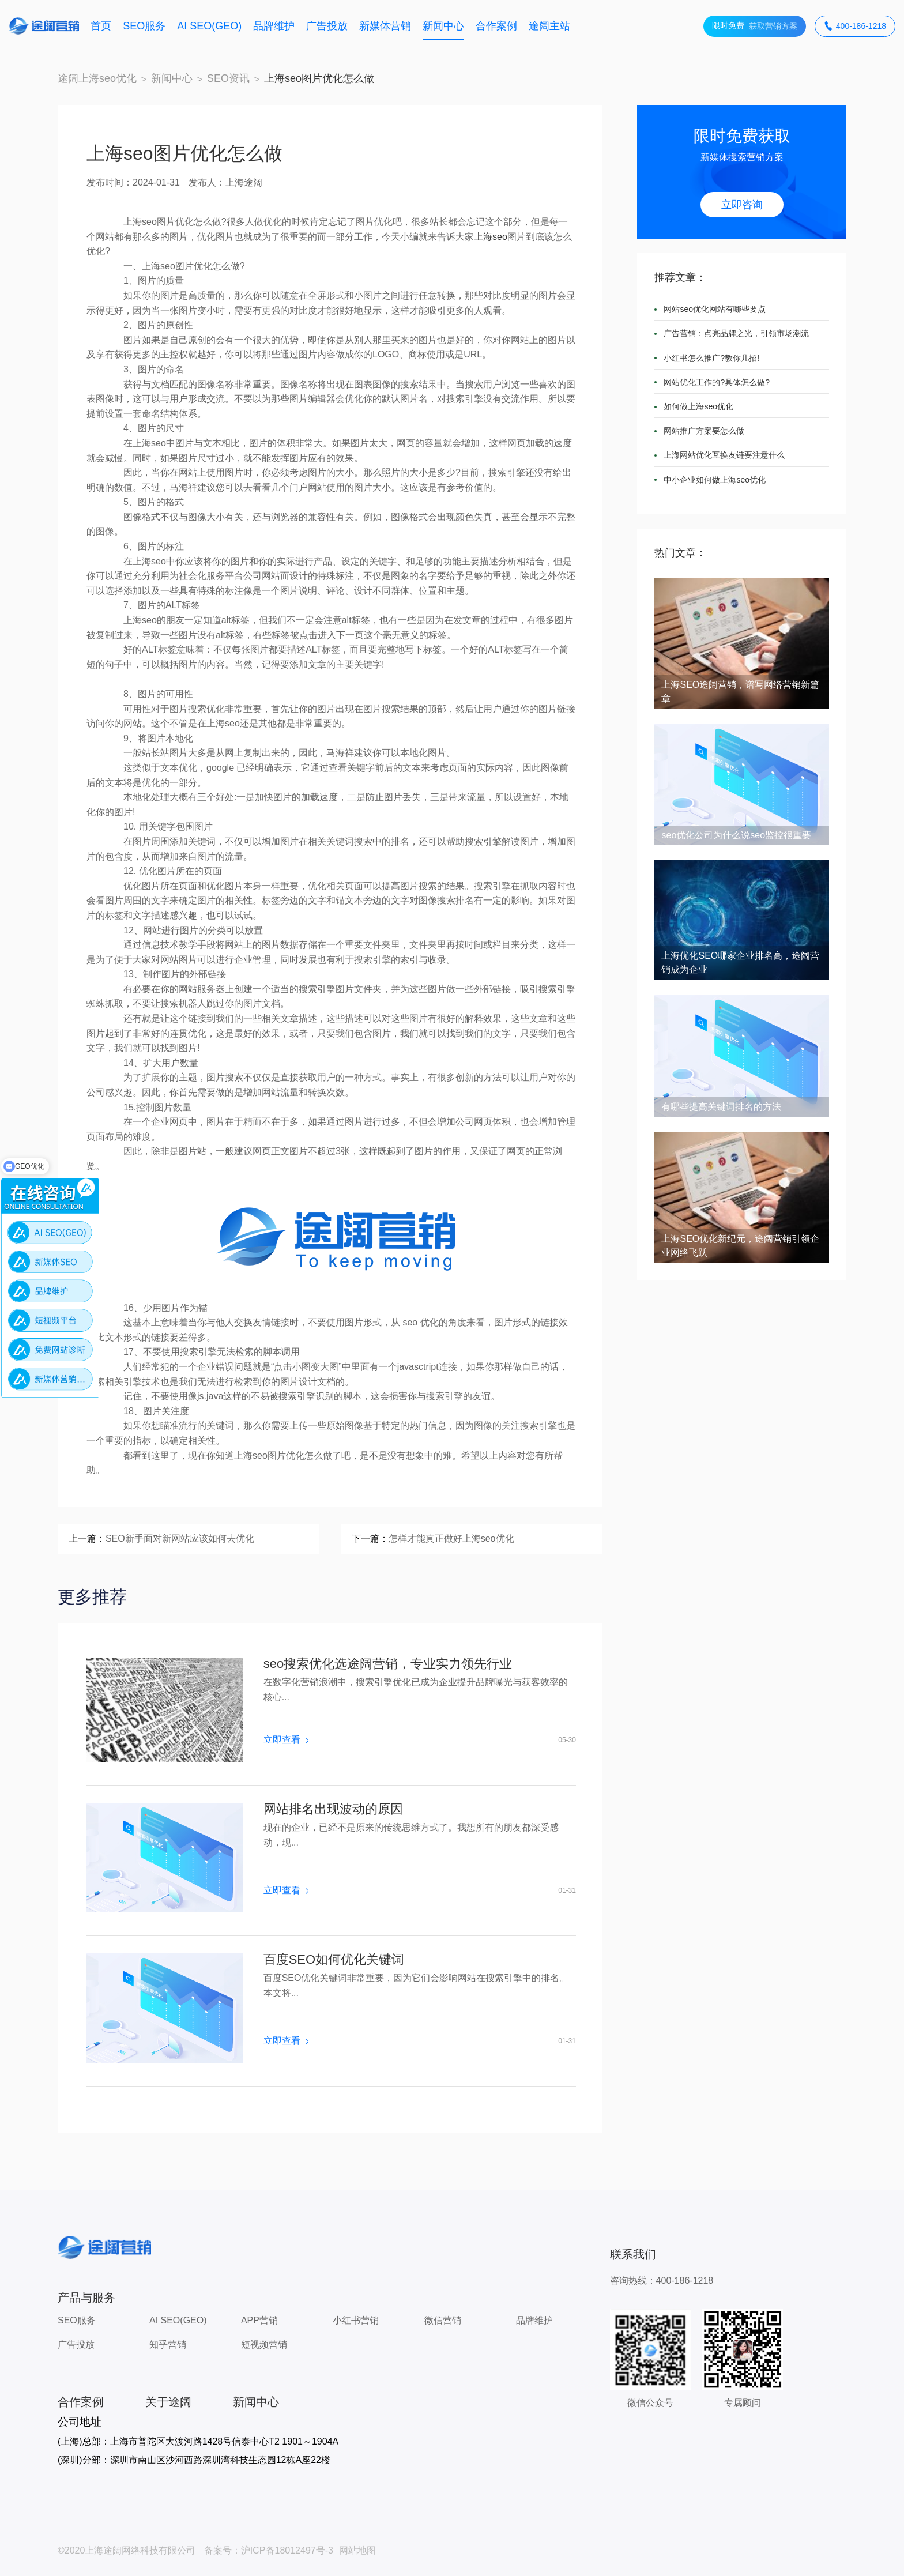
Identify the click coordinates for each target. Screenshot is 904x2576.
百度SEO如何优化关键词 (333, 1959)
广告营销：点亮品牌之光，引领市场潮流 (736, 333)
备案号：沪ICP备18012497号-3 (268, 2550)
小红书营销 (356, 2320)
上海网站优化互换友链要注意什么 (724, 455)
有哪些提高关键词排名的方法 (721, 1107)
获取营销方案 (754, 26)
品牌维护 (274, 26)
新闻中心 (443, 26)
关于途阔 (168, 2402)
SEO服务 (144, 26)
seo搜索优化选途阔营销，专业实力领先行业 (387, 1664)
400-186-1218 (855, 26)
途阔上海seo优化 (97, 78)
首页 (101, 26)
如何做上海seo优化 (698, 406)
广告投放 (327, 26)
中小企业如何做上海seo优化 (715, 479)
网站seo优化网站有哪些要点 (715, 309)
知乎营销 (167, 2344)
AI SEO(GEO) (209, 26)
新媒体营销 (385, 26)
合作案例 (496, 26)
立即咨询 (742, 204)
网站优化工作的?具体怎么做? (717, 382)
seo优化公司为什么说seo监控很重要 (736, 835)
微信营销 (442, 2320)
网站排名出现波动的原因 (333, 1809)
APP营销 (259, 2320)
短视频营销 (264, 2344)
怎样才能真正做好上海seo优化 (451, 1538)
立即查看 (285, 1740)
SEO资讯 (228, 78)
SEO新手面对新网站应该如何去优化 (180, 1538)
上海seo (490, 237)
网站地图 (357, 2550)
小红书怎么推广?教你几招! (711, 358)
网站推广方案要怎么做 (704, 430)
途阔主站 (549, 26)
